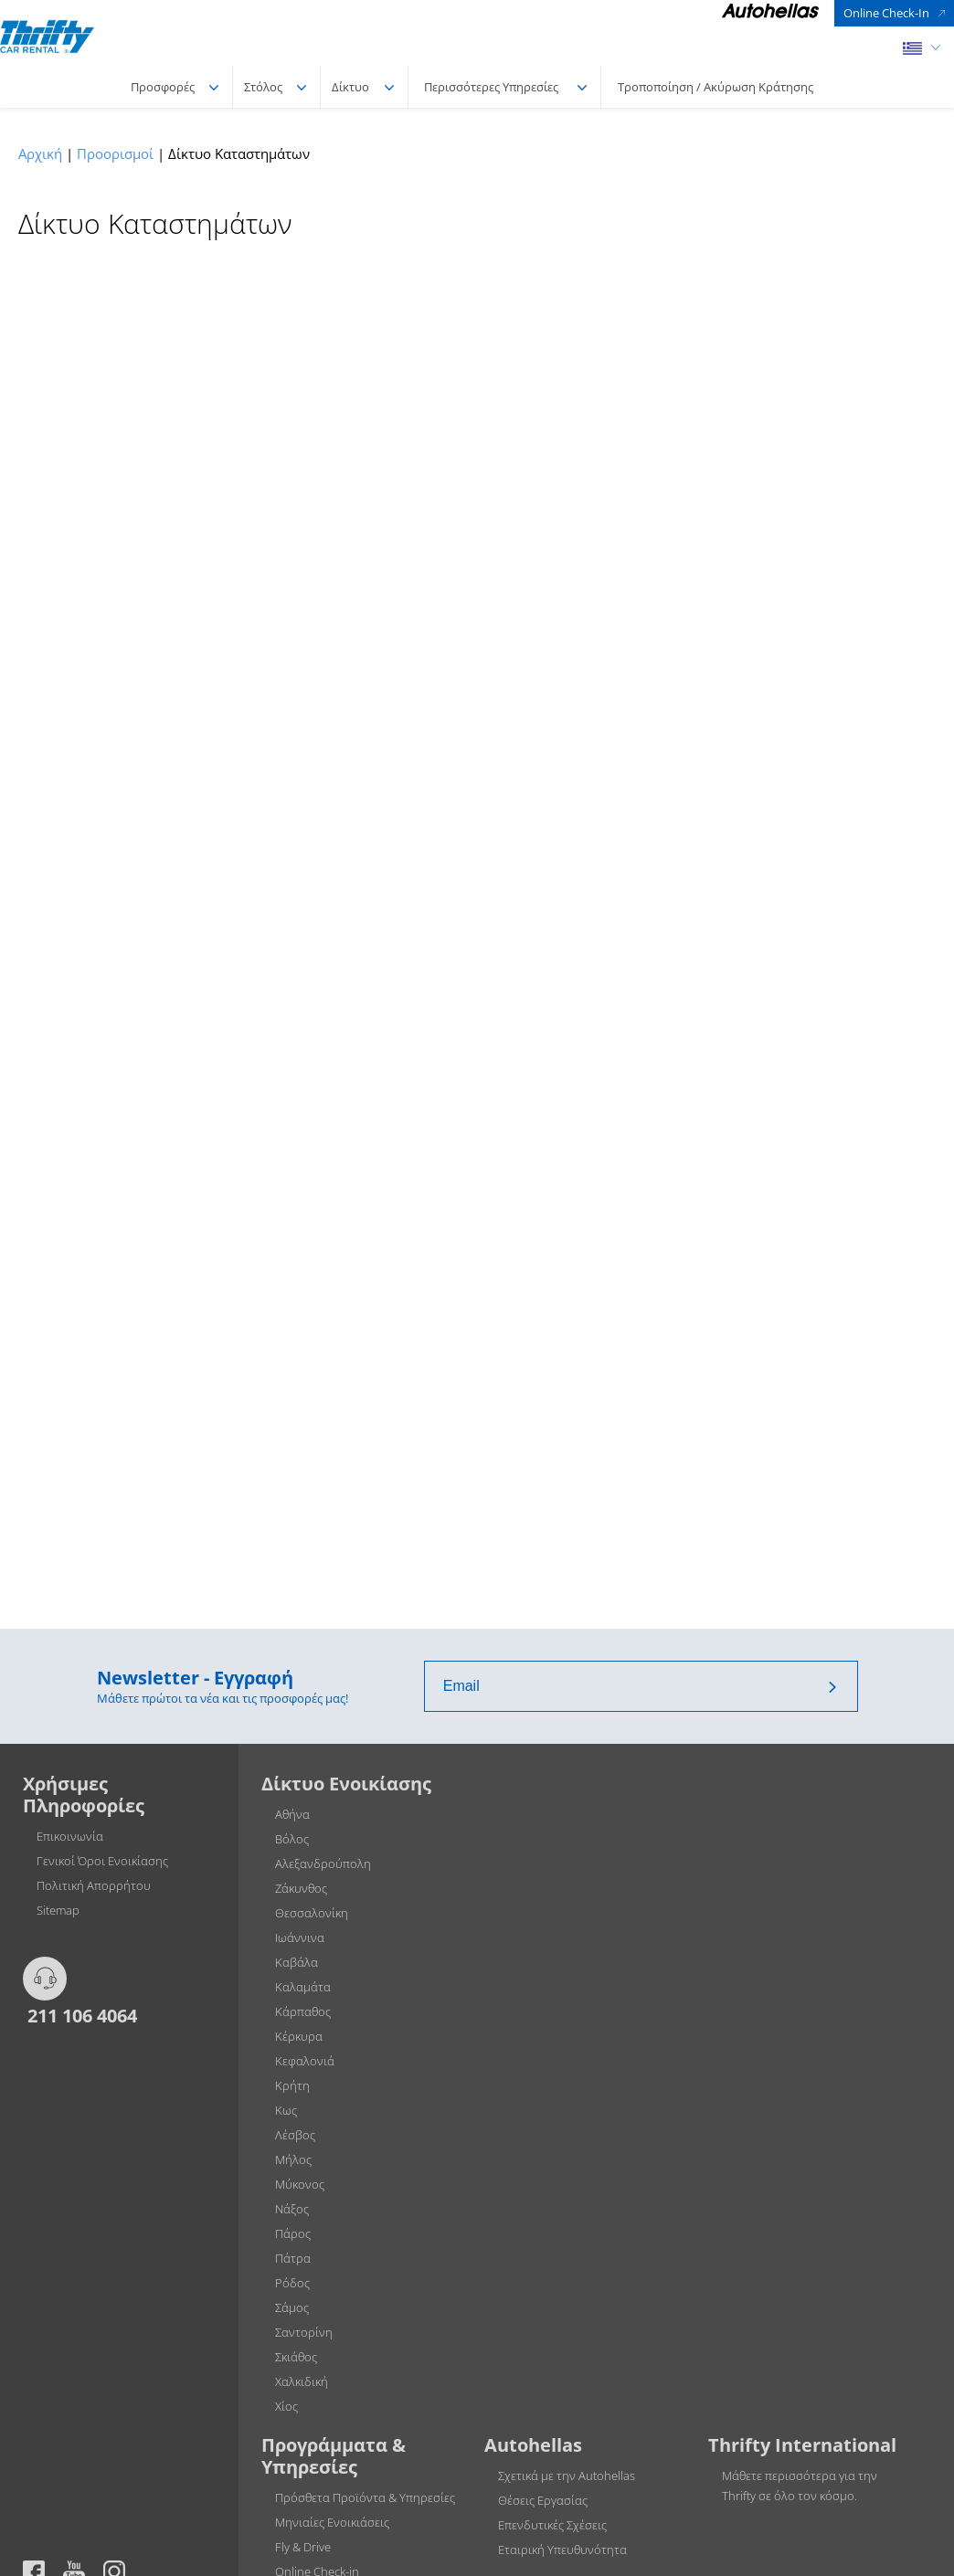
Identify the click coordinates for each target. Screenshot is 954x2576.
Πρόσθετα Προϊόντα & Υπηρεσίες (365, 2497)
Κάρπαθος (303, 2011)
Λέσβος (295, 2135)
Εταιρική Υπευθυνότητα (562, 2549)
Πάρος (293, 2233)
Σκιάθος (296, 2357)
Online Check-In (886, 13)
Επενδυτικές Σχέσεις (552, 2525)
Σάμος (292, 2307)
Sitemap (58, 1910)
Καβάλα (296, 1962)
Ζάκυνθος (301, 1888)
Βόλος (292, 1839)
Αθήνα (292, 1814)
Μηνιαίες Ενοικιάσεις (332, 2522)
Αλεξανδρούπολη (323, 1863)
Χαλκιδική (301, 2381)
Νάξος (292, 2209)
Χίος (286, 2406)
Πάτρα (293, 2258)
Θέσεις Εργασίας (543, 2500)
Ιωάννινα (299, 1937)
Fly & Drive (303, 2547)
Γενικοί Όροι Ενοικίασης (102, 1861)
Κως (286, 2110)
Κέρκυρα (299, 2036)
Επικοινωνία (70, 1836)
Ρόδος (292, 2283)
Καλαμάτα (303, 1987)
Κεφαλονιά (304, 2061)
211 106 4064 (80, 2015)
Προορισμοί (115, 153)
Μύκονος (299, 2184)
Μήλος (293, 2159)
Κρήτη (292, 2085)
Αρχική (40, 153)
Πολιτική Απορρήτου (94, 1885)
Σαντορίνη (304, 2332)
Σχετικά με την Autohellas (566, 2475)
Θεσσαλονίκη (311, 1913)
